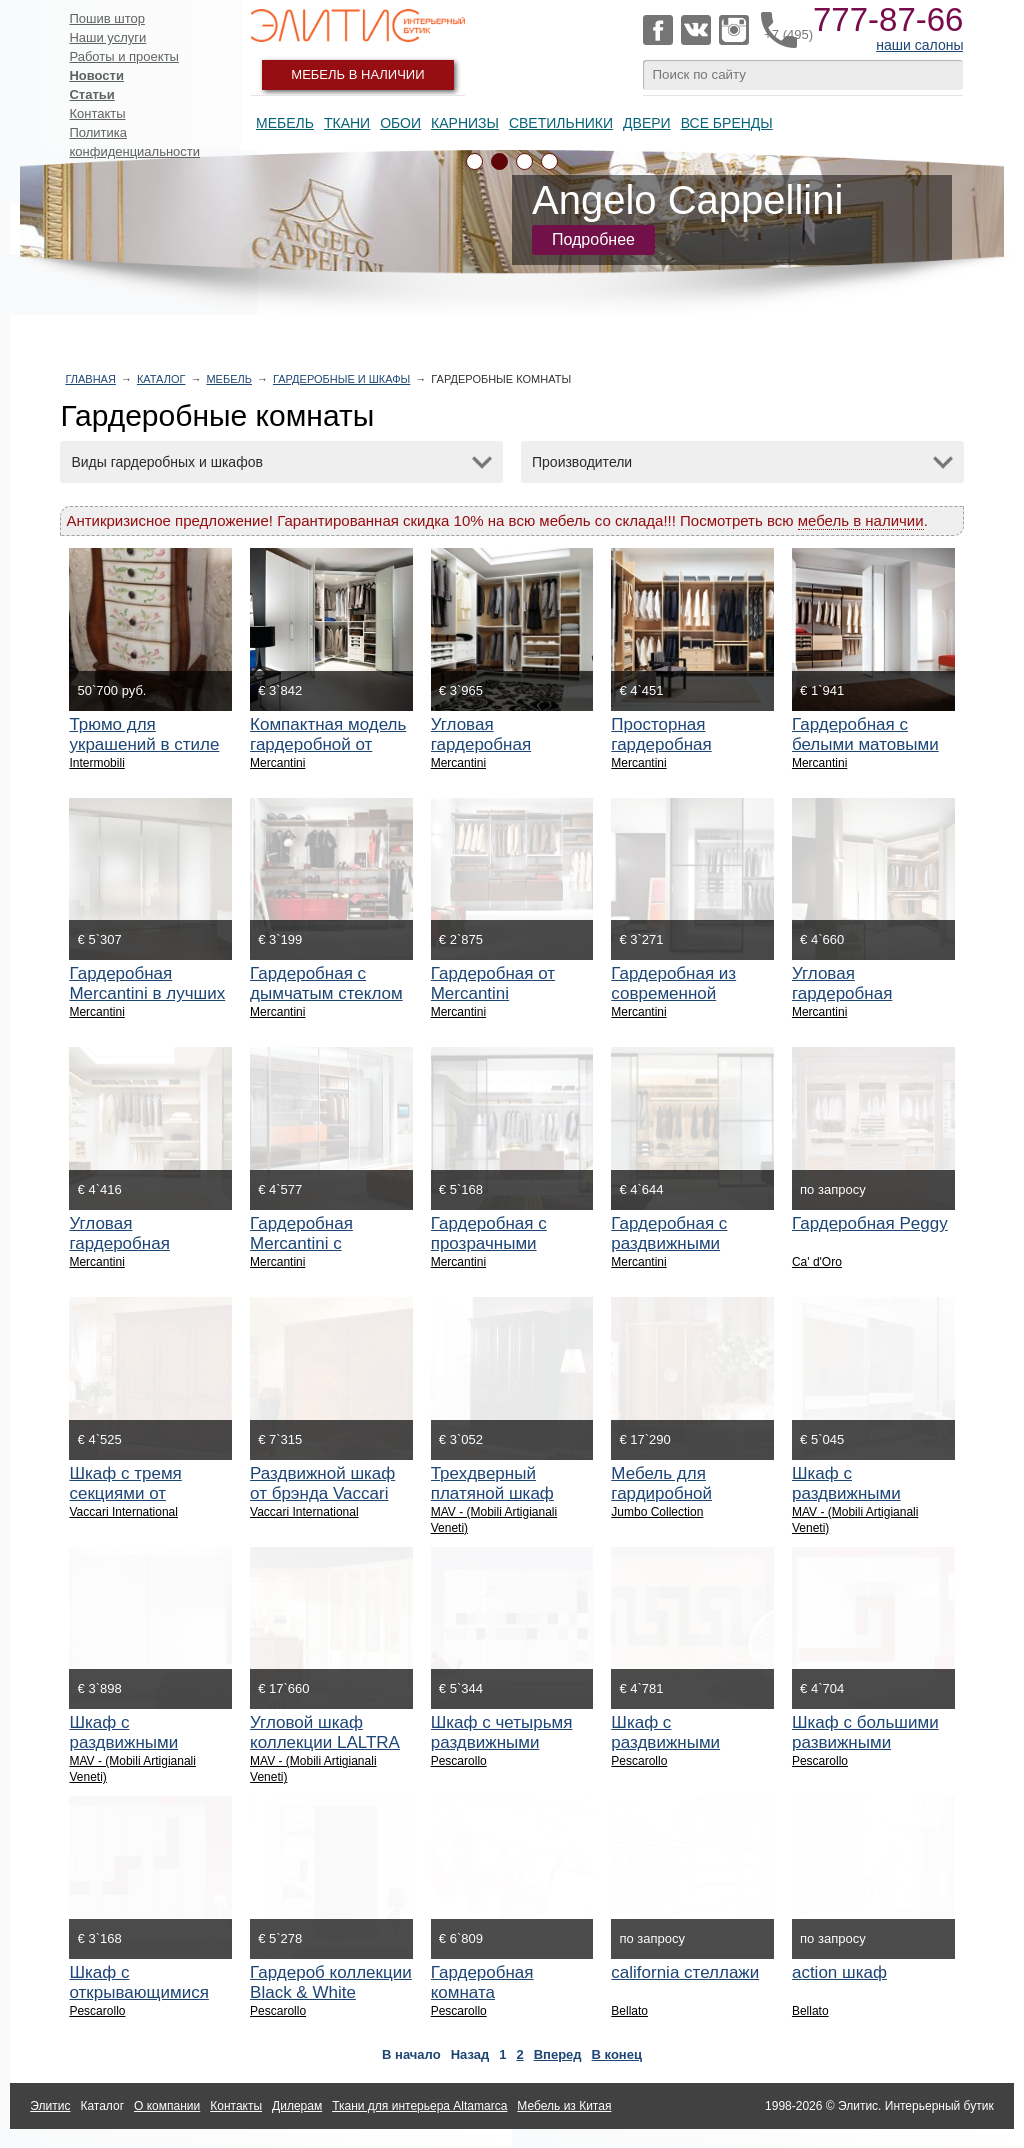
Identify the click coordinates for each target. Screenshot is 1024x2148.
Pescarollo (459, 1761)
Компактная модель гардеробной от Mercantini (328, 744)
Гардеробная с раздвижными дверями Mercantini (686, 1243)
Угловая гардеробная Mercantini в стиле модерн (863, 1003)
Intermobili (96, 763)
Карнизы (465, 123)
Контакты (97, 113)
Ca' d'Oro (817, 1262)
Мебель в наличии (357, 74)
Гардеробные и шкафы (341, 379)
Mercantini (277, 763)
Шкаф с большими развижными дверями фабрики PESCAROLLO (865, 1752)
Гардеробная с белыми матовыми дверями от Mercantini (865, 754)
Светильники (561, 123)
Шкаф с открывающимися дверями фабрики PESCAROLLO (140, 2002)
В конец (617, 2054)
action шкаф (839, 1972)
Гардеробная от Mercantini (493, 983)
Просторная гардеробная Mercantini (661, 744)
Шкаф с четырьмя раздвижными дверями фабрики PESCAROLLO (502, 1752)
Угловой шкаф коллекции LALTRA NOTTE (325, 1742)
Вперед (558, 2054)
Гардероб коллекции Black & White (331, 1982)
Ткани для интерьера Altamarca (419, 2106)
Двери (647, 123)
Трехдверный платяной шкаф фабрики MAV (492, 1493)
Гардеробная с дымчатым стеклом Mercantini (326, 993)
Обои (400, 123)
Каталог (161, 379)
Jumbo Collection (657, 1512)
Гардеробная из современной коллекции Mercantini (673, 1003)
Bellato (629, 2011)
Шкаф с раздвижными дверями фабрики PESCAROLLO (682, 1752)
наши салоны (919, 45)
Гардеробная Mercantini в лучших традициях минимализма (147, 1003)
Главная (90, 379)
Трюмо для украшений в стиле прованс (144, 744)
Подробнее (593, 239)
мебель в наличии (861, 520)
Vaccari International (123, 1512)
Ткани (347, 123)
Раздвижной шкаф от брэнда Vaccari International (322, 1493)
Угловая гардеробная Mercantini (481, 744)
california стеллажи (685, 1972)
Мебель (285, 123)
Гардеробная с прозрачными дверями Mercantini (506, 1243)
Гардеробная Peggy (870, 1223)
